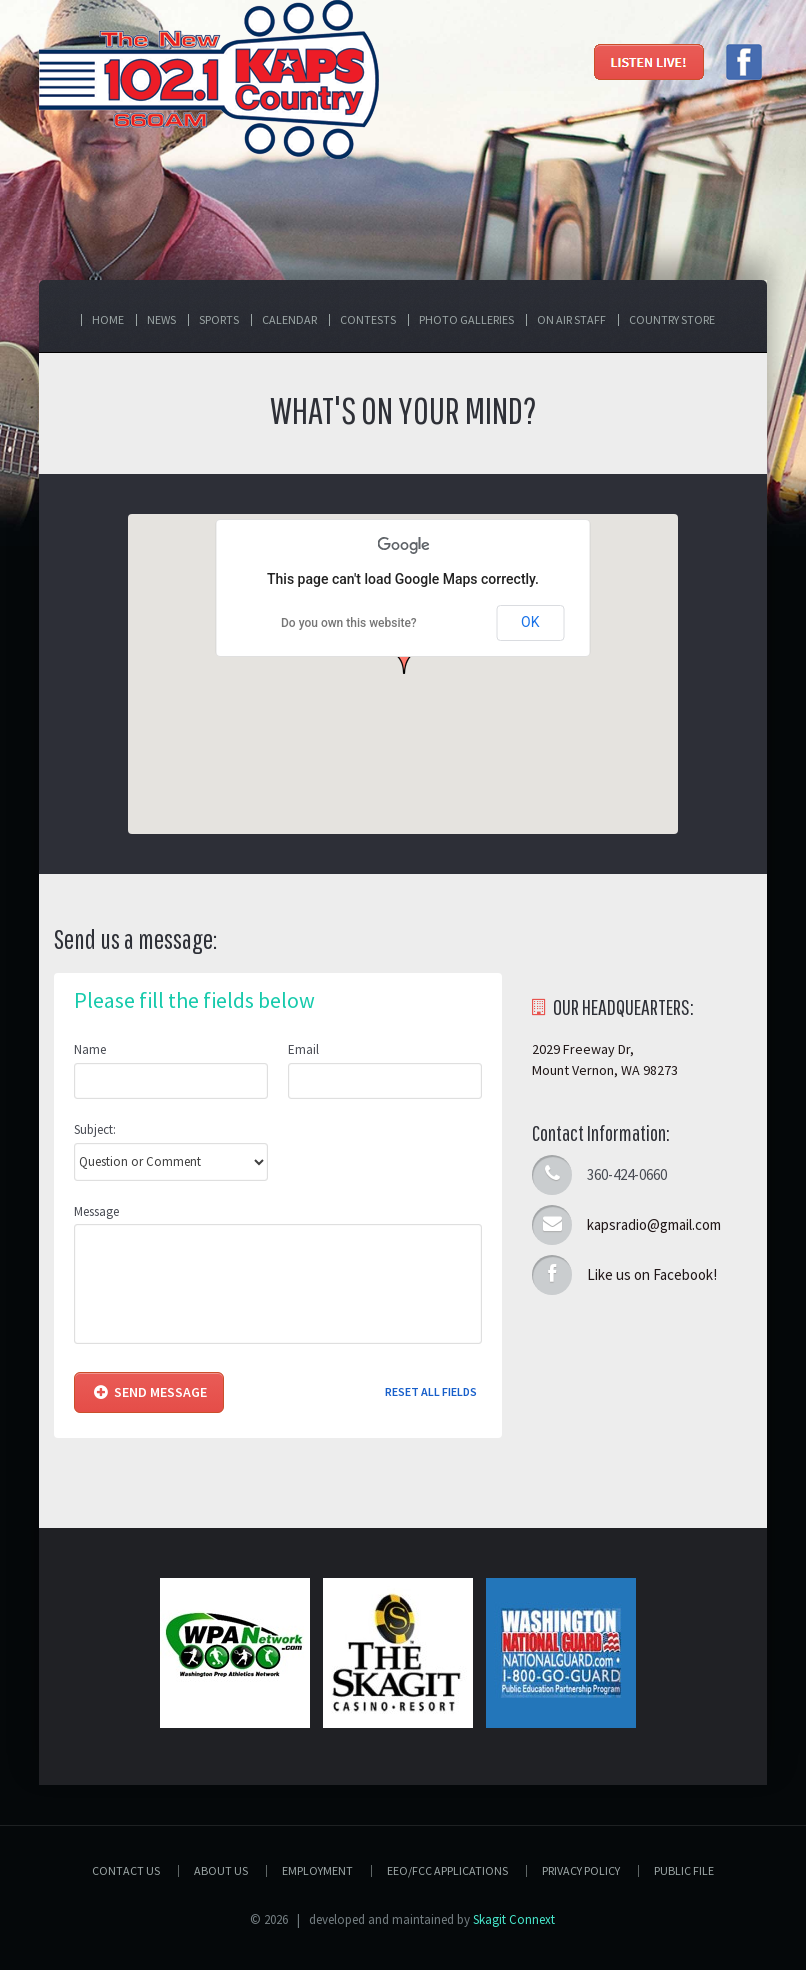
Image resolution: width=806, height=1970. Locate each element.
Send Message (150, 1392)
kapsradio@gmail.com (654, 1224)
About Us (221, 1870)
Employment (317, 1870)
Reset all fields (431, 1391)
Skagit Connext (514, 1919)
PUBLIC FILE (684, 1870)
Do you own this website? (349, 623)
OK (530, 622)
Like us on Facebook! (652, 1274)
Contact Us (126, 1870)
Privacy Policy (581, 1870)
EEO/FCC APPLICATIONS (447, 1870)
